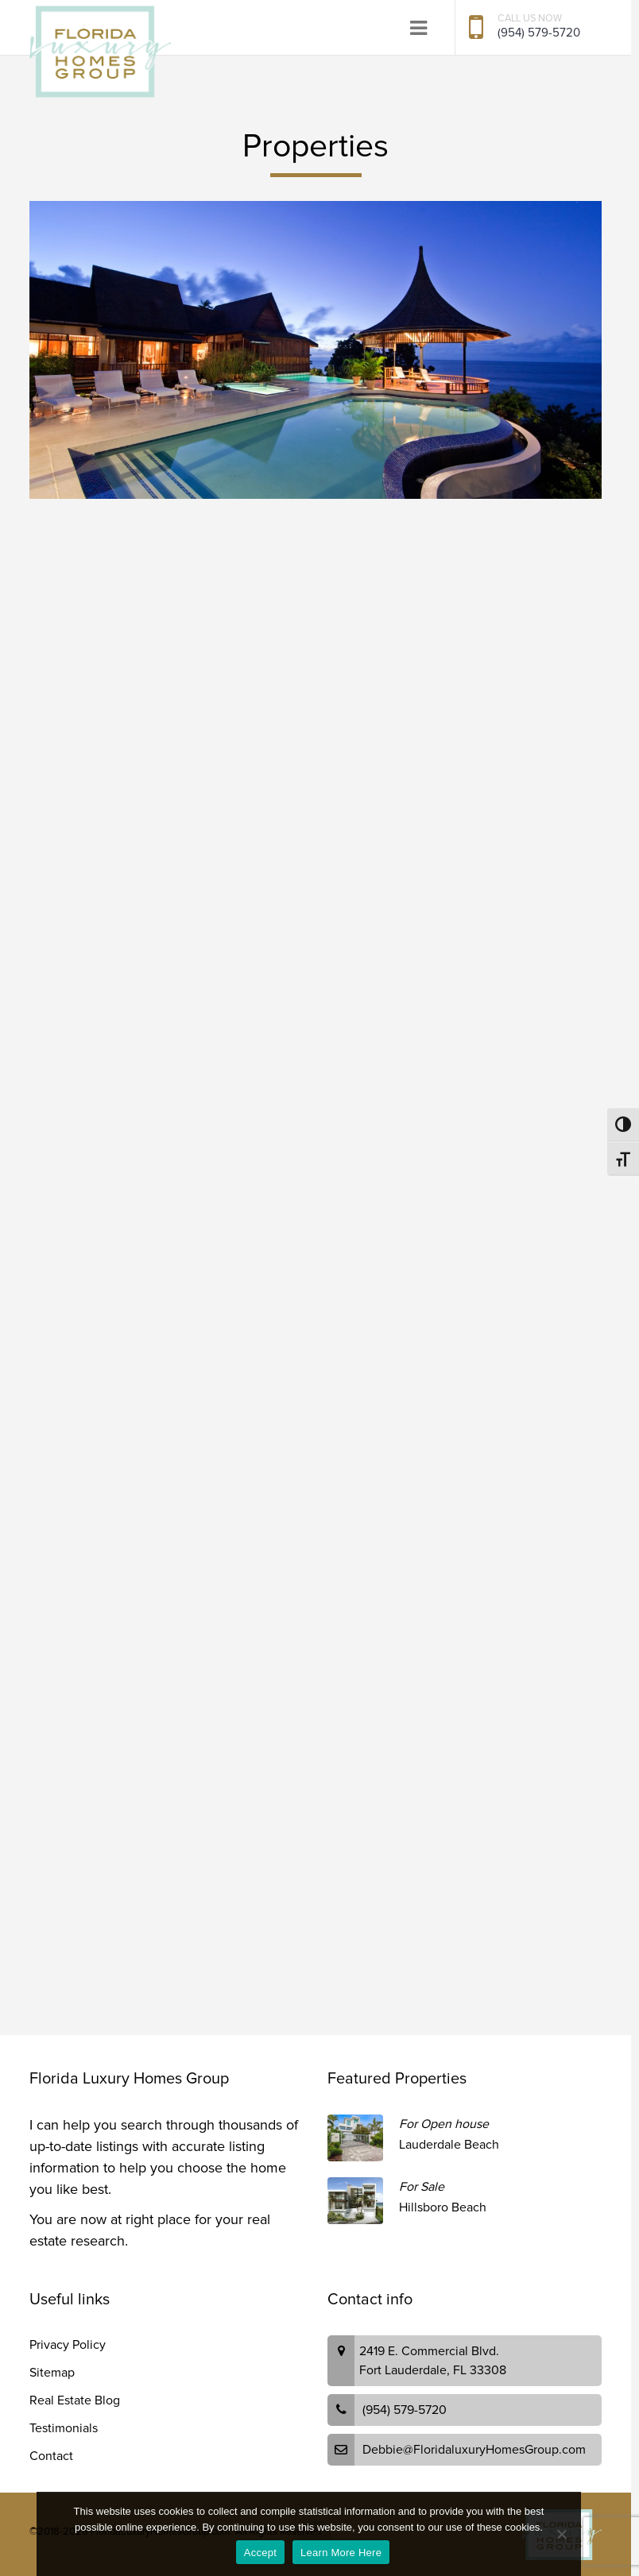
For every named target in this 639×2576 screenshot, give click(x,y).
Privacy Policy (67, 2345)
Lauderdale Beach (449, 2145)
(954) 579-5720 (539, 33)
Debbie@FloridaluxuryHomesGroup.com (474, 2450)
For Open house (444, 2124)
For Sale (421, 2187)
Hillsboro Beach (442, 2207)
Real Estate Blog (74, 2400)
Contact (51, 2456)
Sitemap (52, 2373)
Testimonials (63, 2428)
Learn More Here (340, 2553)
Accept (260, 2553)
